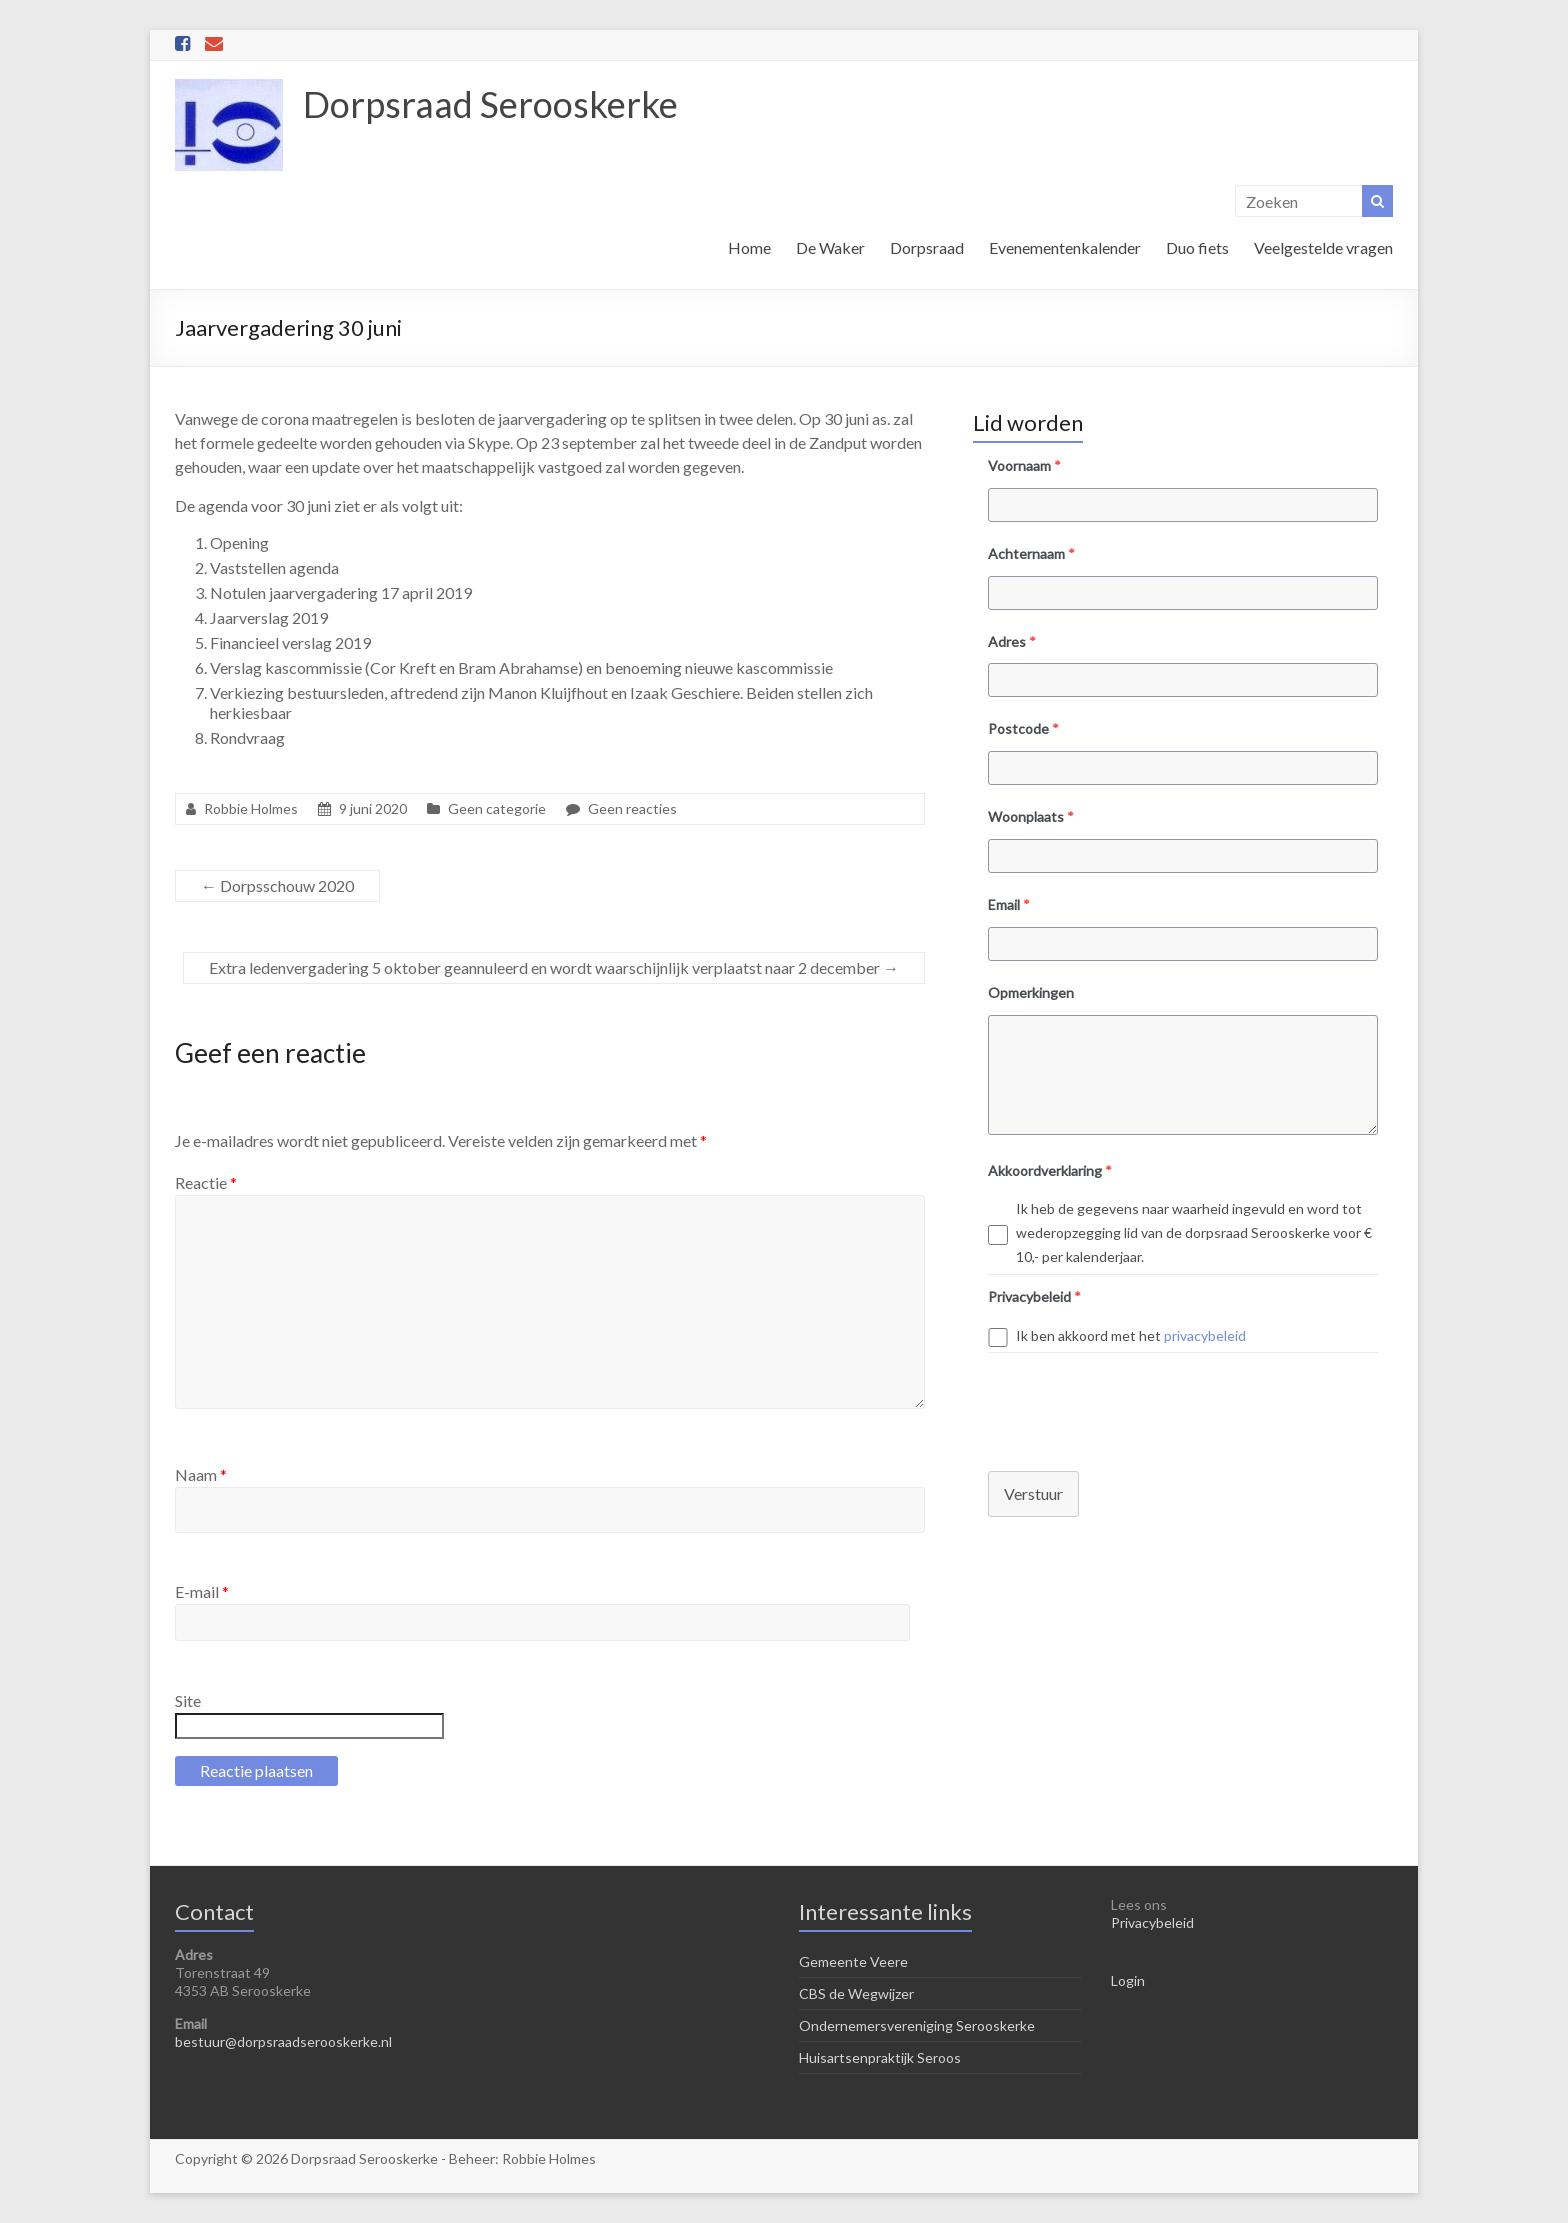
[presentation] (1125, 1402)
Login (1128, 1980)
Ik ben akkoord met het (1131, 1335)
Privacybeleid (1152, 1922)
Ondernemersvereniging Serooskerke (917, 2025)
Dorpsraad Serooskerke (490, 104)
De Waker (830, 247)
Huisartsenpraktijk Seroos (880, 2057)
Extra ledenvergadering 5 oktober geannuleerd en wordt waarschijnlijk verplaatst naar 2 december (554, 967)
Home (749, 247)
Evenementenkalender (1065, 247)
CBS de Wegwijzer (856, 1993)
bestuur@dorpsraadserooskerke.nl (283, 2041)
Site (188, 1700)
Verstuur (1033, 1493)
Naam (201, 1474)
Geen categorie (497, 808)
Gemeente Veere (853, 1961)
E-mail (202, 1591)
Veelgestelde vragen (1323, 247)
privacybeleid (1205, 1335)
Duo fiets (1197, 247)
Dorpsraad (927, 247)
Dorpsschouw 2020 (277, 885)
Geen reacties (632, 808)
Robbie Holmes (251, 808)
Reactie (206, 1182)
